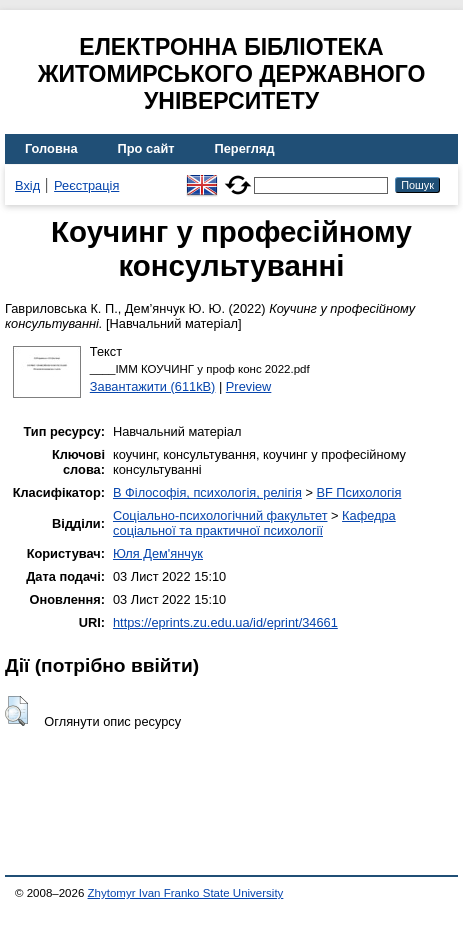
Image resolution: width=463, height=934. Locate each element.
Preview (249, 386)
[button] (16, 711)
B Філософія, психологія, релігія (207, 492)
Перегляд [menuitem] (245, 148)
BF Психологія (358, 492)
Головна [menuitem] (51, 148)
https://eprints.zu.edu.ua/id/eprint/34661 (225, 622)
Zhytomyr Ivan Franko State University (186, 893)
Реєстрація (86, 185)
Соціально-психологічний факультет (220, 515)
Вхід (27, 185)
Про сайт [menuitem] (146, 148)
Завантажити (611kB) (153, 386)
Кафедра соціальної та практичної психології (254, 523)
